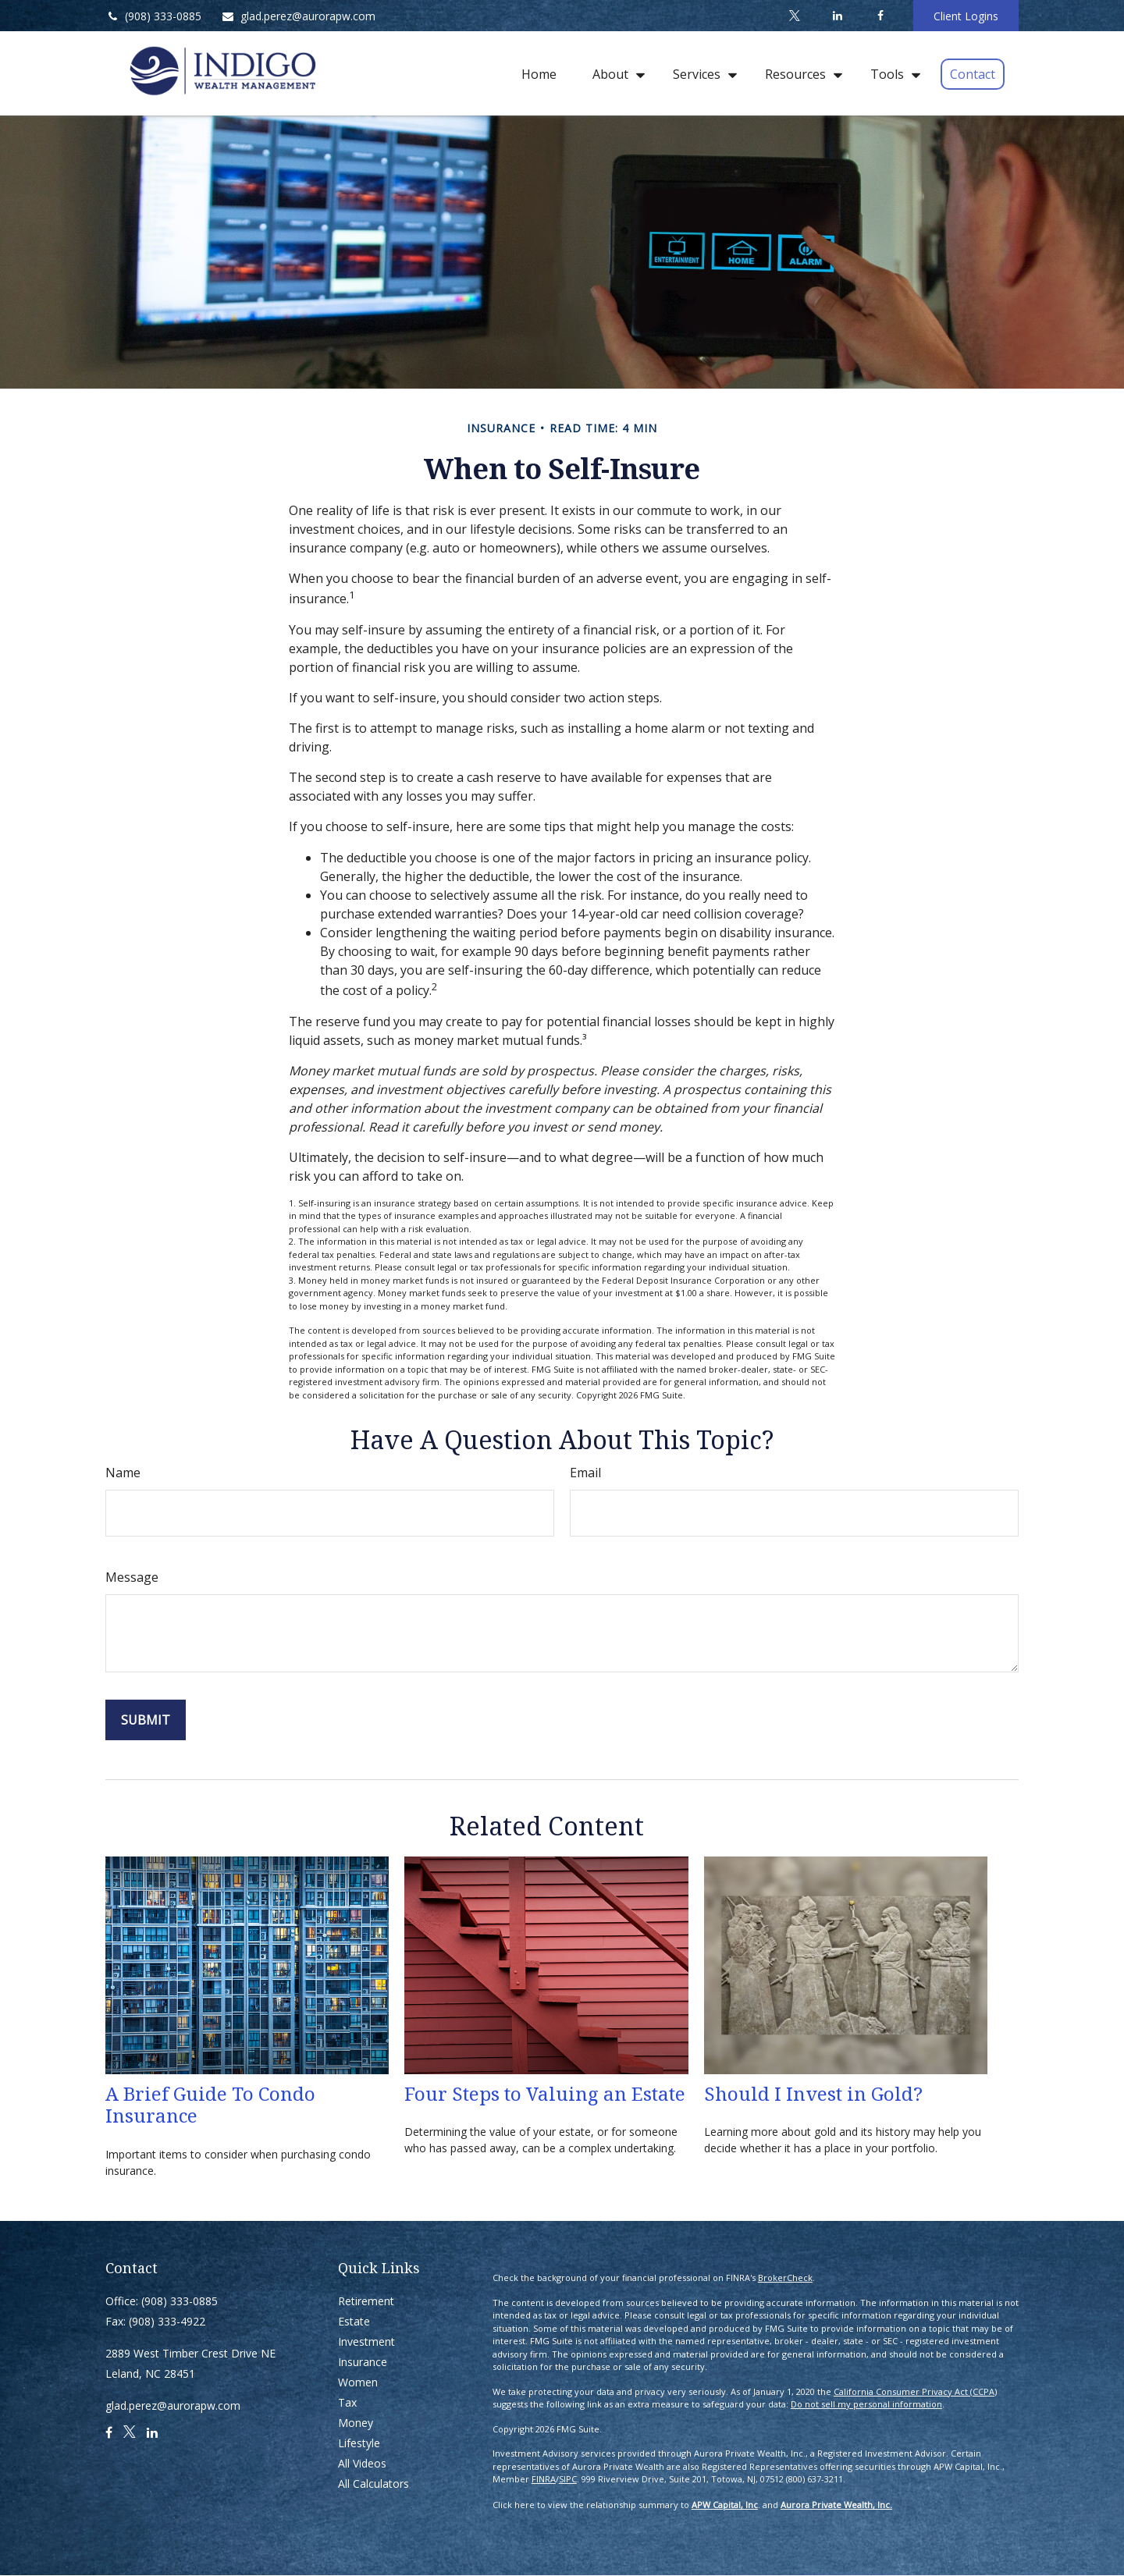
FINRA (544, 2479)
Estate (354, 2321)
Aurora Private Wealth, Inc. (836, 2504)
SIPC (568, 2479)
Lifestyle (359, 2443)
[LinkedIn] (837, 15)
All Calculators (373, 2483)
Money (355, 2422)
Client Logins (966, 16)
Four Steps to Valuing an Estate (544, 2093)
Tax (347, 2402)
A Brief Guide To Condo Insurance (210, 2104)
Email (585, 1472)
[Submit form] (145, 1720)
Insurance (362, 2361)
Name (122, 1472)
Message (131, 1577)
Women (358, 2382)
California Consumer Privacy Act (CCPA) (915, 2391)
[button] (539, 73)
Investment (366, 2341)
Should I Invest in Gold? (813, 2093)
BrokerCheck (785, 2277)
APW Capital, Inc (725, 2504)
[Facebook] (880, 15)
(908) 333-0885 (153, 16)
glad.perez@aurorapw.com (298, 16)
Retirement (366, 2301)
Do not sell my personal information (866, 2404)
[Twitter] (794, 15)
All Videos (362, 2463)
